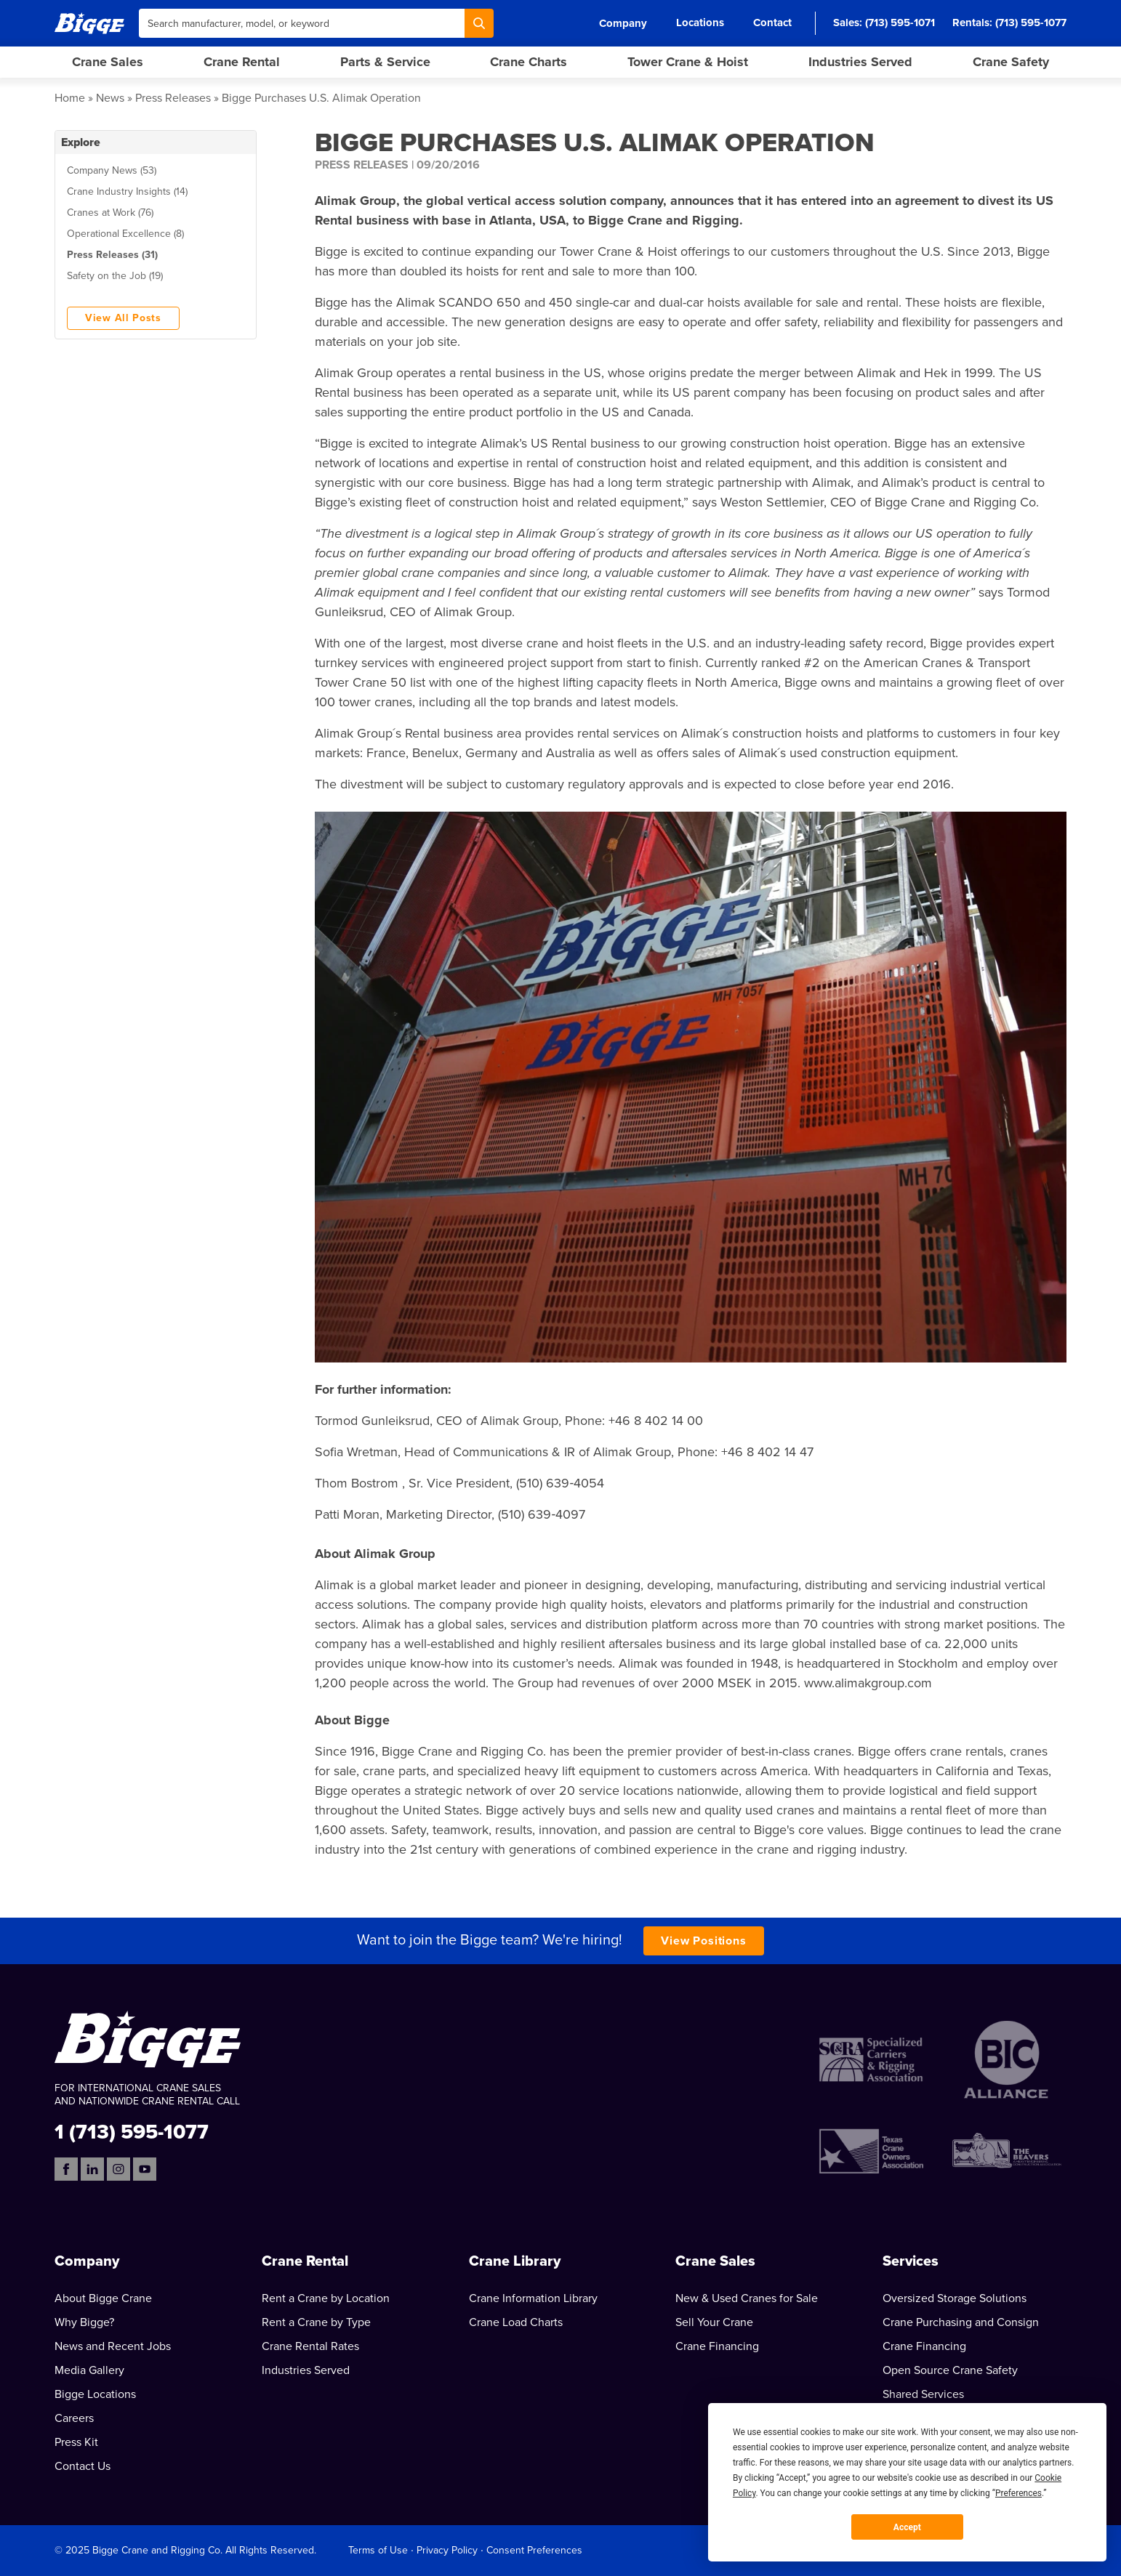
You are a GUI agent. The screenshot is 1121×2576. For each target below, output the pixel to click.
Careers (74, 2418)
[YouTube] (144, 2169)
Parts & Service (385, 62)
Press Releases (173, 98)
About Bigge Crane (103, 2298)
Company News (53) (111, 170)
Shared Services (923, 2394)
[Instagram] (118, 2169)
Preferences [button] (1018, 2493)
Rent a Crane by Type (316, 2322)
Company (623, 23)
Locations (700, 22)
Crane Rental (242, 62)
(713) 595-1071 (900, 22)
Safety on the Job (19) (115, 276)
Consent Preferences (534, 2550)
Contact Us (83, 2466)
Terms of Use (378, 2550)
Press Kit (76, 2442)
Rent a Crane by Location (326, 2298)
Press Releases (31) (112, 255)
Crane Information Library (533, 2298)
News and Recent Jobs (113, 2346)
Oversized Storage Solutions (954, 2298)
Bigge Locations (95, 2394)
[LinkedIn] (92, 2169)
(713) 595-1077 (1030, 22)
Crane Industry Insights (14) (127, 191)
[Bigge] (89, 23)
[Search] (479, 23)
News (110, 98)
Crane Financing (717, 2346)
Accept (907, 2527)
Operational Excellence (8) (125, 233)
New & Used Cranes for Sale (746, 2298)
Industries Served (860, 62)
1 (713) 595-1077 (132, 2131)
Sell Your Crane (714, 2322)
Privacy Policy (447, 2550)
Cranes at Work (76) (110, 212)
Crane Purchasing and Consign (961, 2322)
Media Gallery (89, 2370)
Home (70, 98)
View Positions (703, 1941)
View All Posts (123, 318)
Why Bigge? (84, 2322)
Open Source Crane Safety (950, 2370)
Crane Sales (107, 62)
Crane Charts (528, 62)
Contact (772, 22)
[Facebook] (66, 2169)
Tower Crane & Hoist (687, 62)
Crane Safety (1011, 62)
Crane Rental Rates (310, 2346)
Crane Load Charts (516, 2322)
